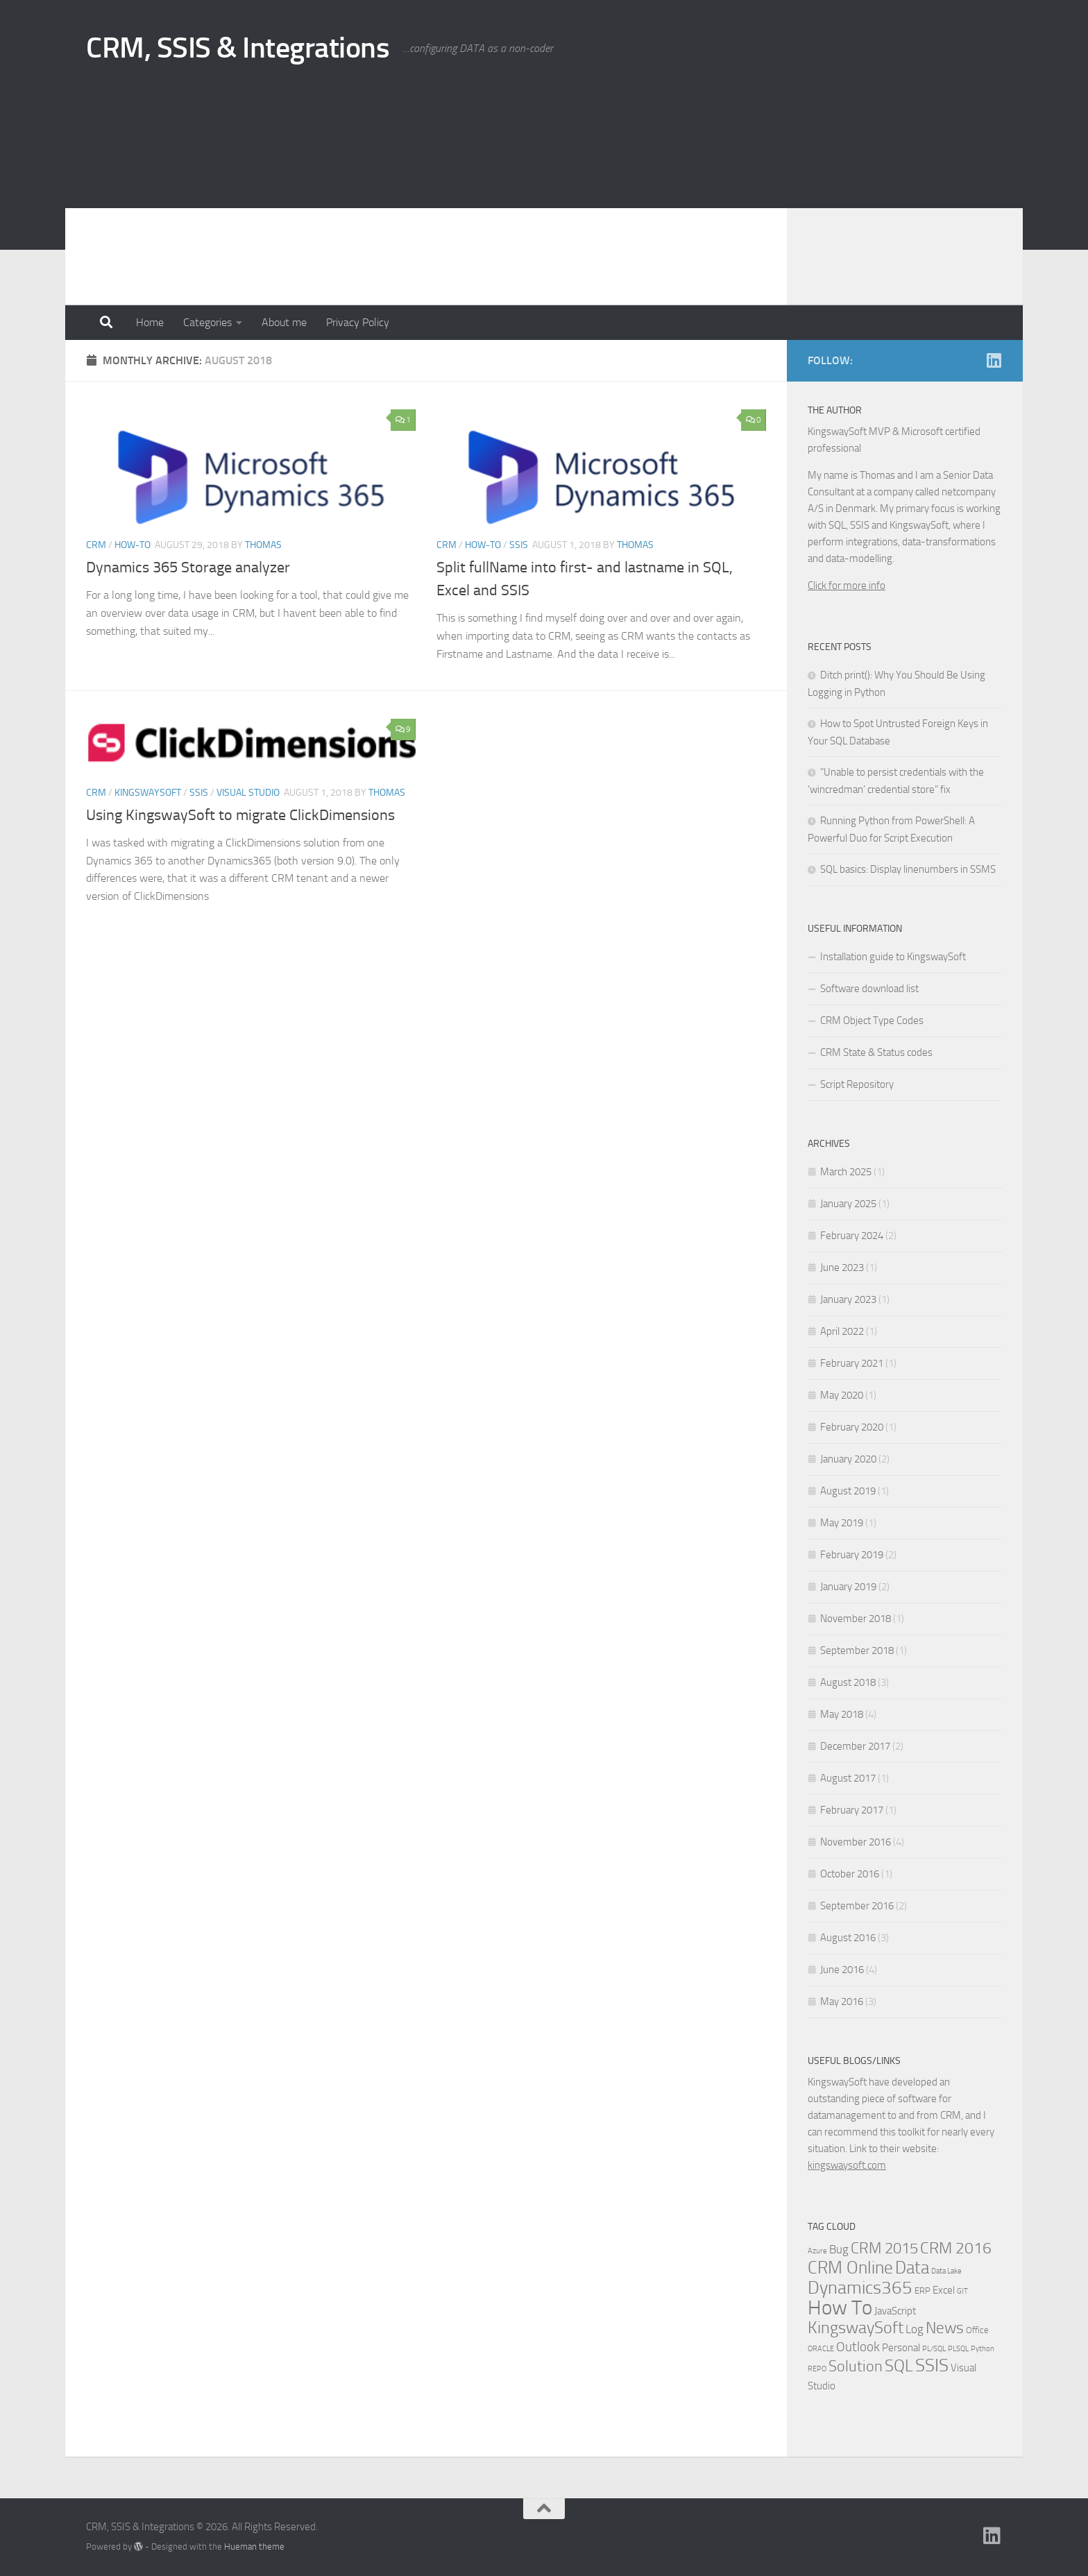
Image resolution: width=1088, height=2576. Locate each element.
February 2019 (851, 1555)
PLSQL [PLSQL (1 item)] (958, 2348)
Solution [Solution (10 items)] (855, 2366)
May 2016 (841, 2001)
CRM (96, 545)
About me (284, 322)
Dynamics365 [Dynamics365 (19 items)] (860, 2287)
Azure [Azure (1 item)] (817, 2250)
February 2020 (851, 1427)
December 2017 (855, 1746)
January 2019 (848, 1586)
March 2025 (846, 1172)
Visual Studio (248, 793)
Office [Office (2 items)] (977, 2330)
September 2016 (857, 1906)
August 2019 (848, 1491)
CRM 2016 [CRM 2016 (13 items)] (956, 2248)
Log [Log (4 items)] (915, 2329)
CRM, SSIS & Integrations (237, 48)
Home (150, 322)
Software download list (869, 988)
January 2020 (848, 1459)
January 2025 (848, 1203)
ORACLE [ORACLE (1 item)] (821, 2348)
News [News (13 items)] (945, 2327)
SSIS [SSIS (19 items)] (932, 2365)
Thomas (263, 545)
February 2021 (851, 1363)
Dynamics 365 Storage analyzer (188, 567)
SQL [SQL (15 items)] (899, 2365)
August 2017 (848, 1778)
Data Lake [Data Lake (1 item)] (946, 2271)
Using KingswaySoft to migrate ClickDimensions (240, 815)
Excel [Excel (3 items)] (944, 2290)
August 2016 (848, 1937)
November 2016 (855, 1842)
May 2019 (841, 1523)
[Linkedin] (993, 360)
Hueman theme (254, 2546)
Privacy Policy (357, 322)
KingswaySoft (147, 793)
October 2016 (849, 1874)
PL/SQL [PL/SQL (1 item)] (934, 2348)
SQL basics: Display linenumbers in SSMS (908, 869)
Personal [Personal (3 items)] (901, 2348)
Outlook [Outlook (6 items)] (858, 2347)
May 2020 (841, 1395)
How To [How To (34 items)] (840, 2308)
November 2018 (855, 1618)
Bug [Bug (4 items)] (839, 2249)
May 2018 (841, 1714)
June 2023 (842, 1267)
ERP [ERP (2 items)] (922, 2290)
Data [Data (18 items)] (912, 2267)
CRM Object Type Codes (872, 1020)
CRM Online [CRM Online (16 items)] (850, 2268)
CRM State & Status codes (876, 1052)
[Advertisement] (544, 201)
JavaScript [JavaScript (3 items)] (895, 2311)
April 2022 (842, 1331)
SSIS (518, 545)
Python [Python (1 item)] (982, 2348)
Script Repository (857, 1084)
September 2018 (857, 1650)
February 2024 (851, 1235)
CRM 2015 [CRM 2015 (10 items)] (884, 2249)
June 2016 (842, 1969)
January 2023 (848, 1299)
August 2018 (848, 1682)
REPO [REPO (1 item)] (817, 2368)
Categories (207, 322)
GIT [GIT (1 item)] (962, 2291)
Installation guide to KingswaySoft (893, 956)
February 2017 (851, 1810)
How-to (132, 545)
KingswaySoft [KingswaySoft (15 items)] (855, 2327)
